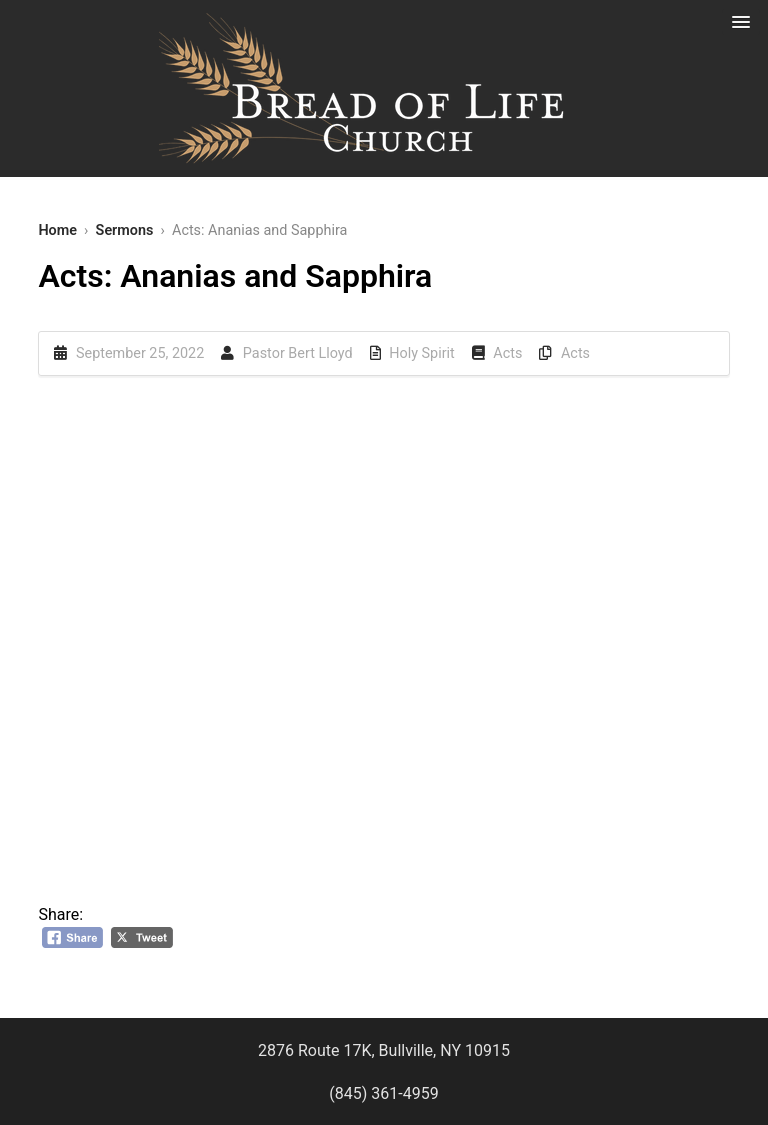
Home (57, 230)
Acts (507, 353)
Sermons (125, 230)
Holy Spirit (422, 353)
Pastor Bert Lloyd (298, 353)
